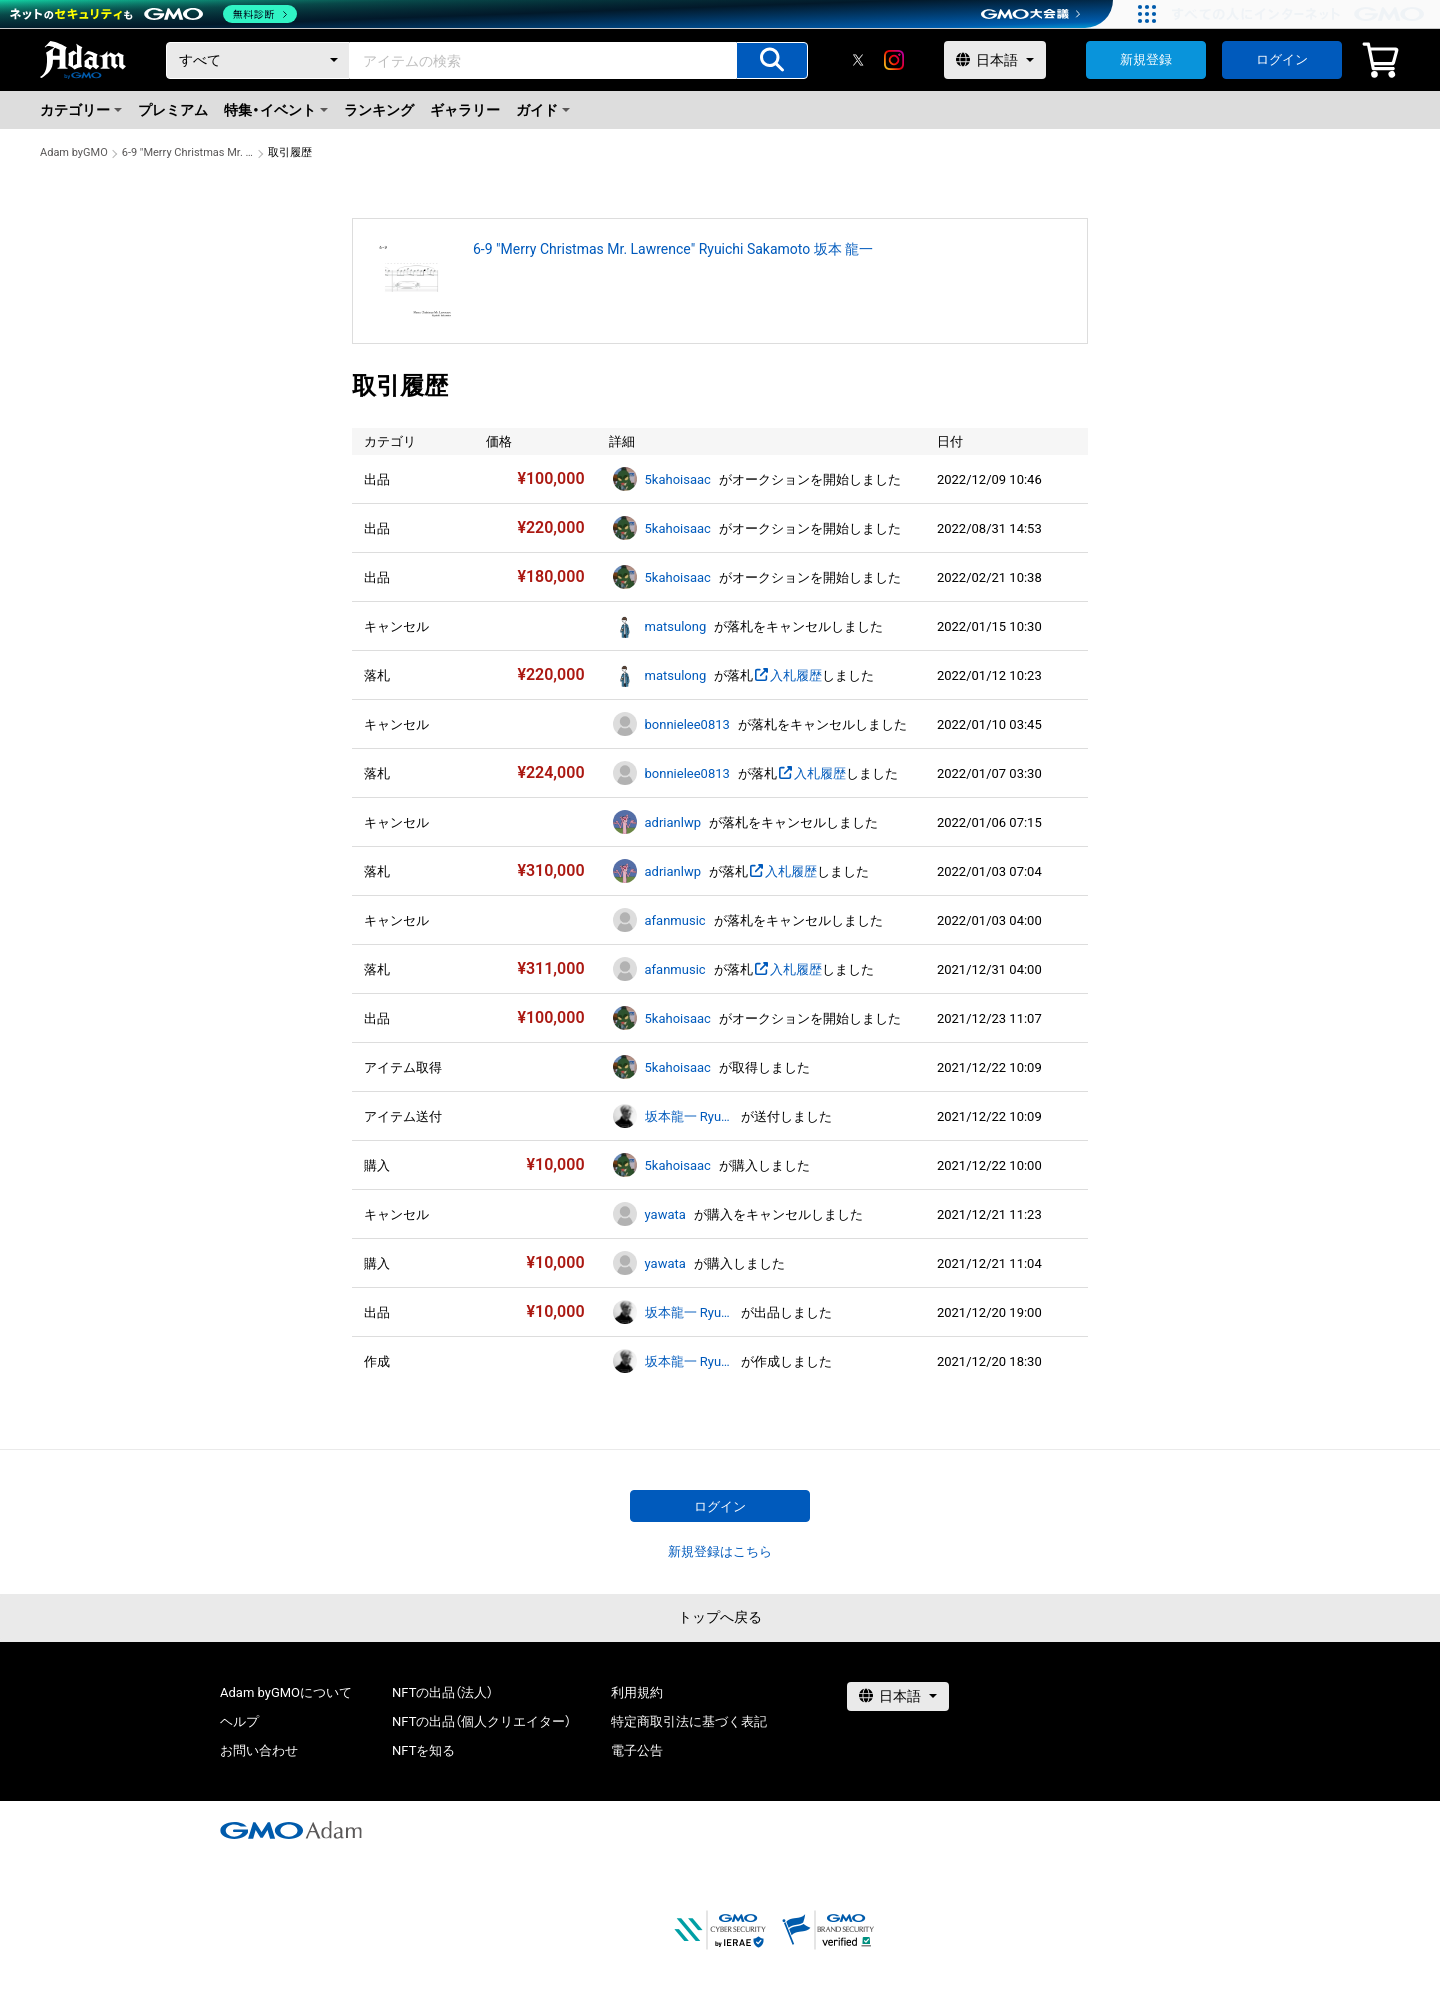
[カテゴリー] (258, 60)
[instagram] (894, 60)
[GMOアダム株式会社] (291, 1830)
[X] (858, 60)
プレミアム (173, 110)
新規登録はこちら (720, 1551)
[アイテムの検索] (772, 60)
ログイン (1282, 59)
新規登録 (1146, 59)
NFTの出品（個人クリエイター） (481, 1721)
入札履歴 (787, 675)
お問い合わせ (259, 1750)
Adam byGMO (74, 152)
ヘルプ (239, 1721)
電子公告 (637, 1750)
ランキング (379, 110)
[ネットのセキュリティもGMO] (153, 14)
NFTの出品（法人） (442, 1692)
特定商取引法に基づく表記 (689, 1721)
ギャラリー (465, 110)
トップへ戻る (720, 1617)
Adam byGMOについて (286, 1692)
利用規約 (637, 1692)
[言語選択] (995, 60)
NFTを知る (423, 1750)
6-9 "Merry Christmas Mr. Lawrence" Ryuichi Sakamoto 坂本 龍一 (188, 152)
